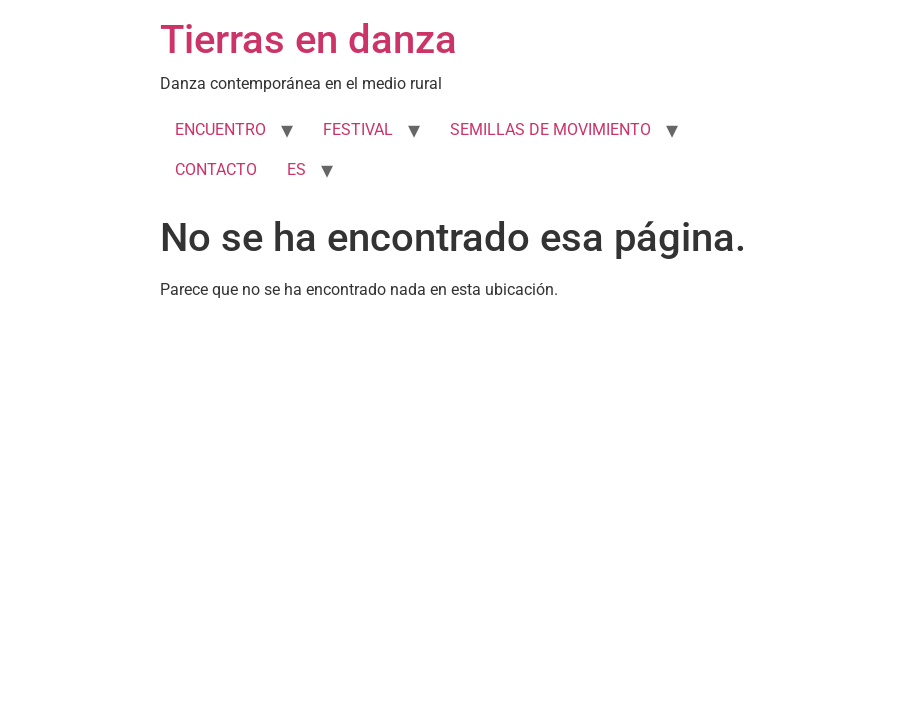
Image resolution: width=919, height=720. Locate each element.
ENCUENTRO (220, 129)
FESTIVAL (358, 129)
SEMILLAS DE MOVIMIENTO (550, 129)
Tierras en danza (308, 39)
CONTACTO (216, 169)
